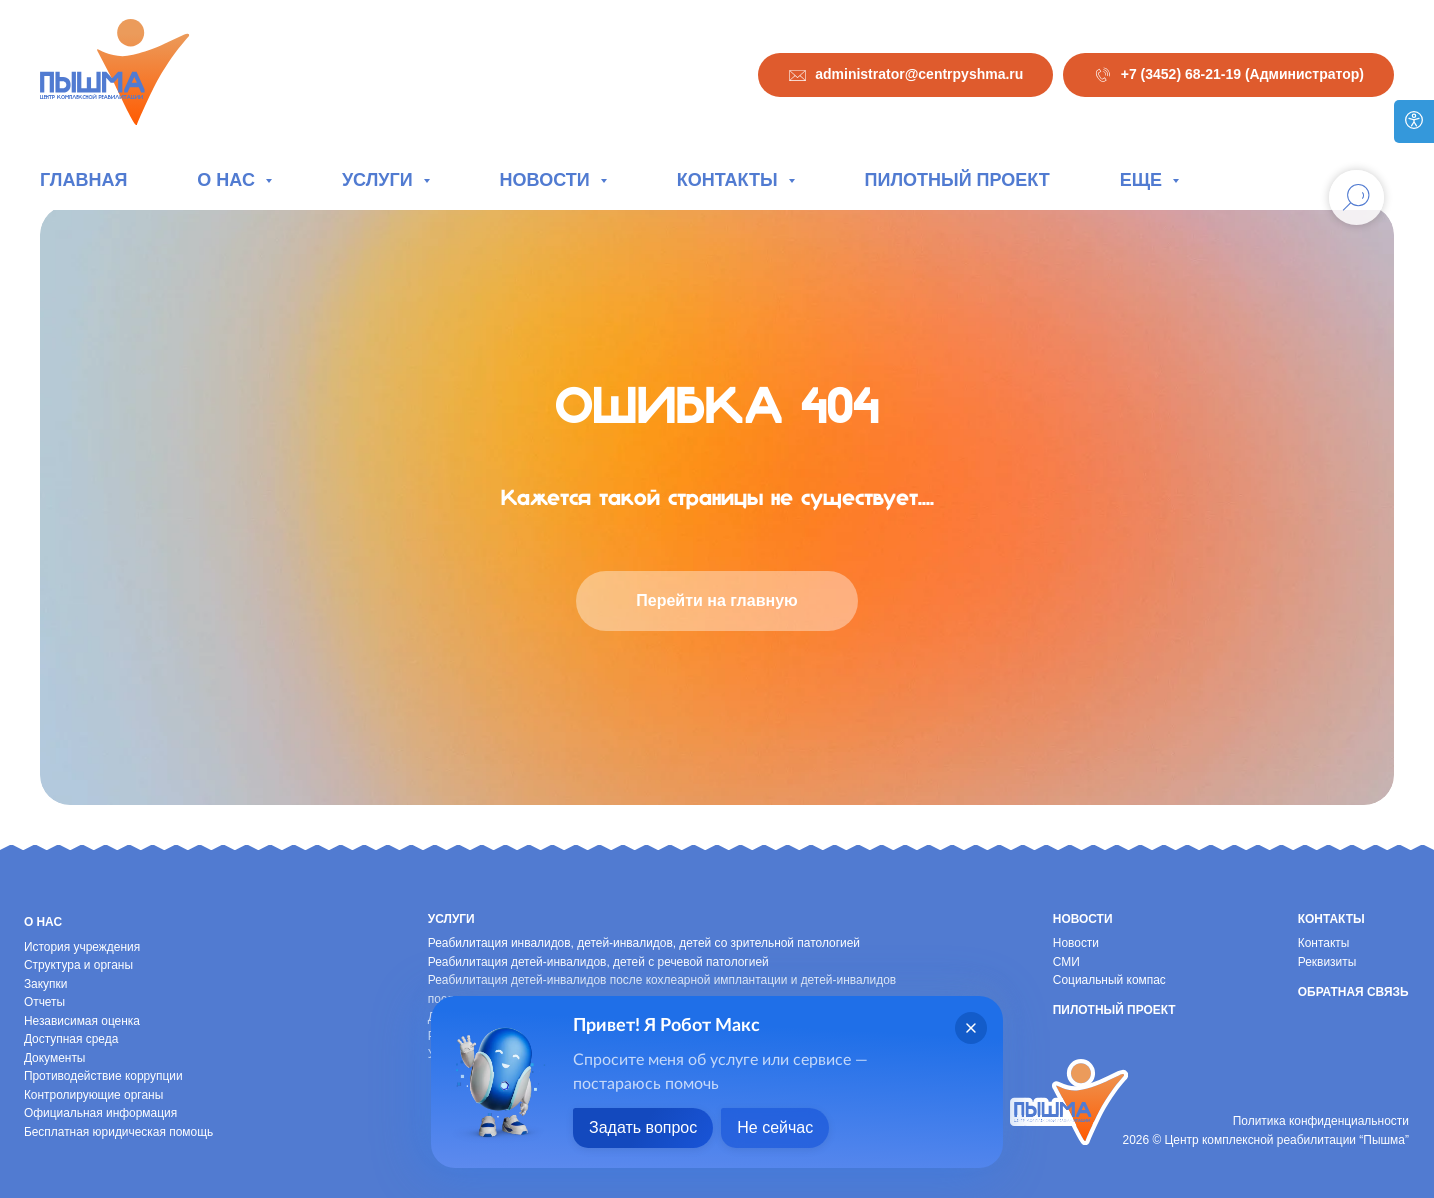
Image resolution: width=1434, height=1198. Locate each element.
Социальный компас (1109, 980)
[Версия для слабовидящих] (1414, 121)
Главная (83, 180)
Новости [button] (547, 180)
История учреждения (82, 947)
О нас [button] (228, 180)
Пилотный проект (957, 180)
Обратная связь (1353, 992)
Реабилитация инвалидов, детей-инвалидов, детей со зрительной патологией (644, 943)
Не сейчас (775, 1127)
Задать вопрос (643, 1127)
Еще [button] (1143, 180)
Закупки (46, 984)
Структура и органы (78, 965)
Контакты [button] (730, 180)
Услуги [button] (380, 180)
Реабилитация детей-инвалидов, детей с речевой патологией (598, 962)
